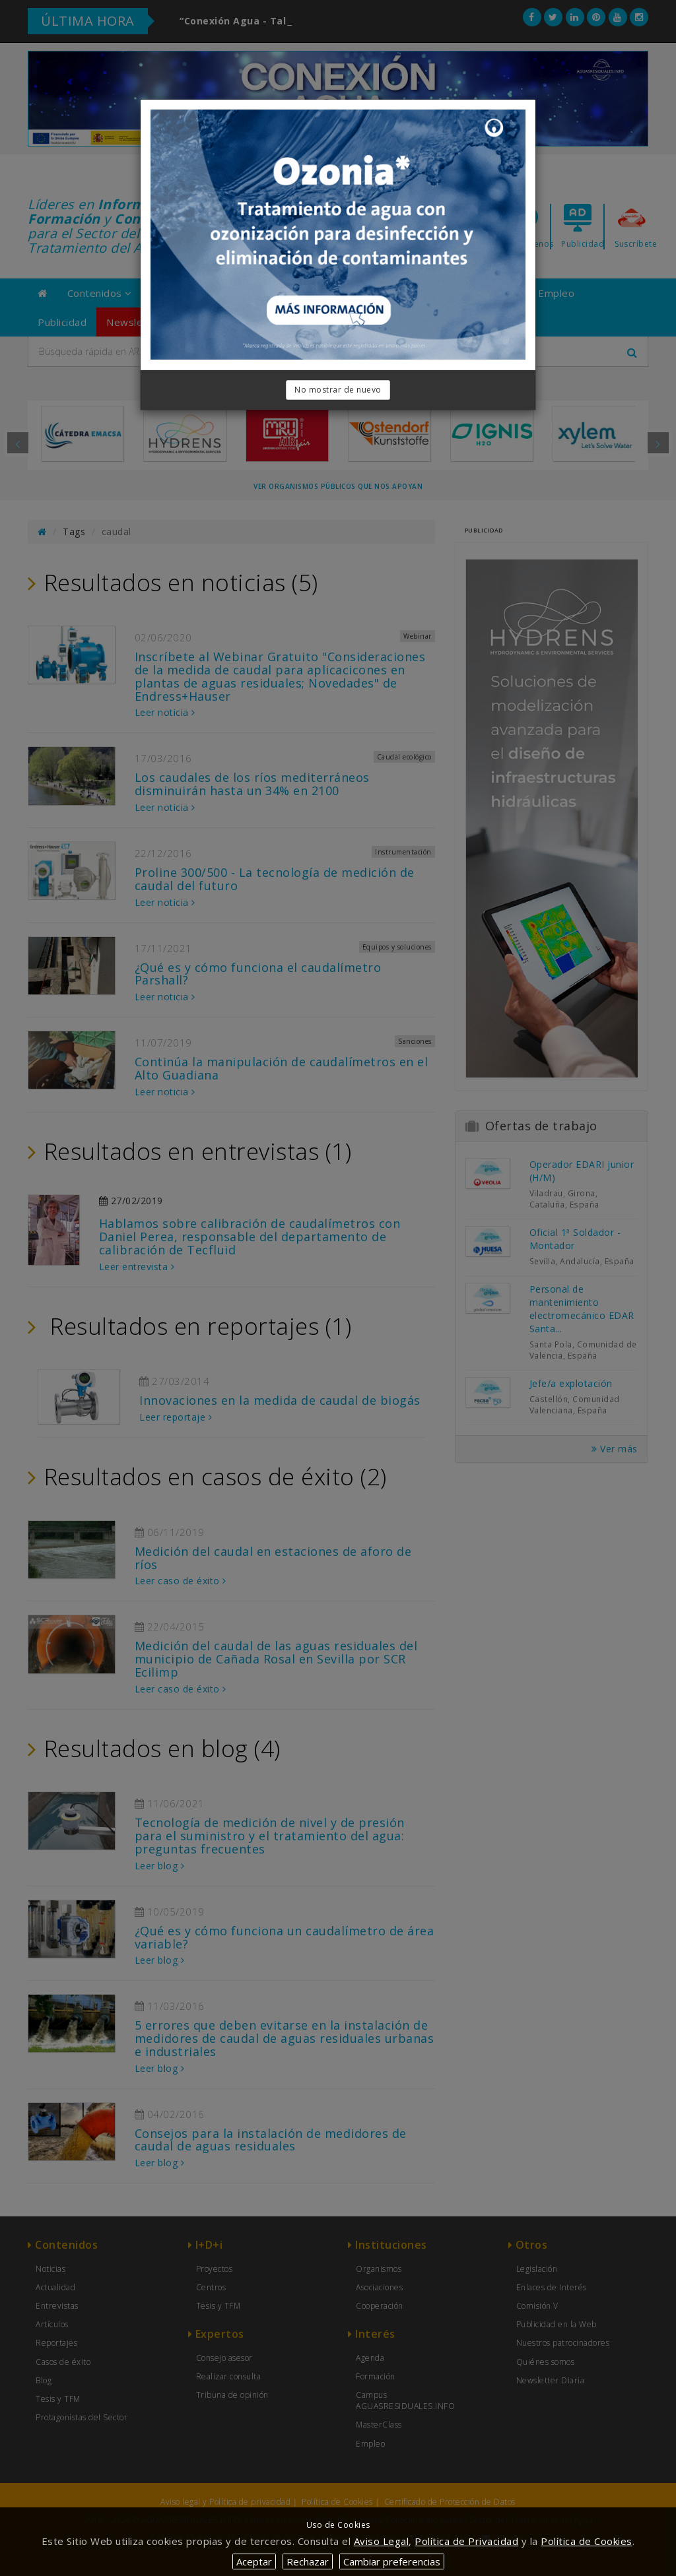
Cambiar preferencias (391, 2561)
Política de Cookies (586, 2541)
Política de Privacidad (466, 2541)
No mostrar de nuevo (338, 389)
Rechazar (308, 2561)
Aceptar (254, 2561)
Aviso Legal (381, 2541)
